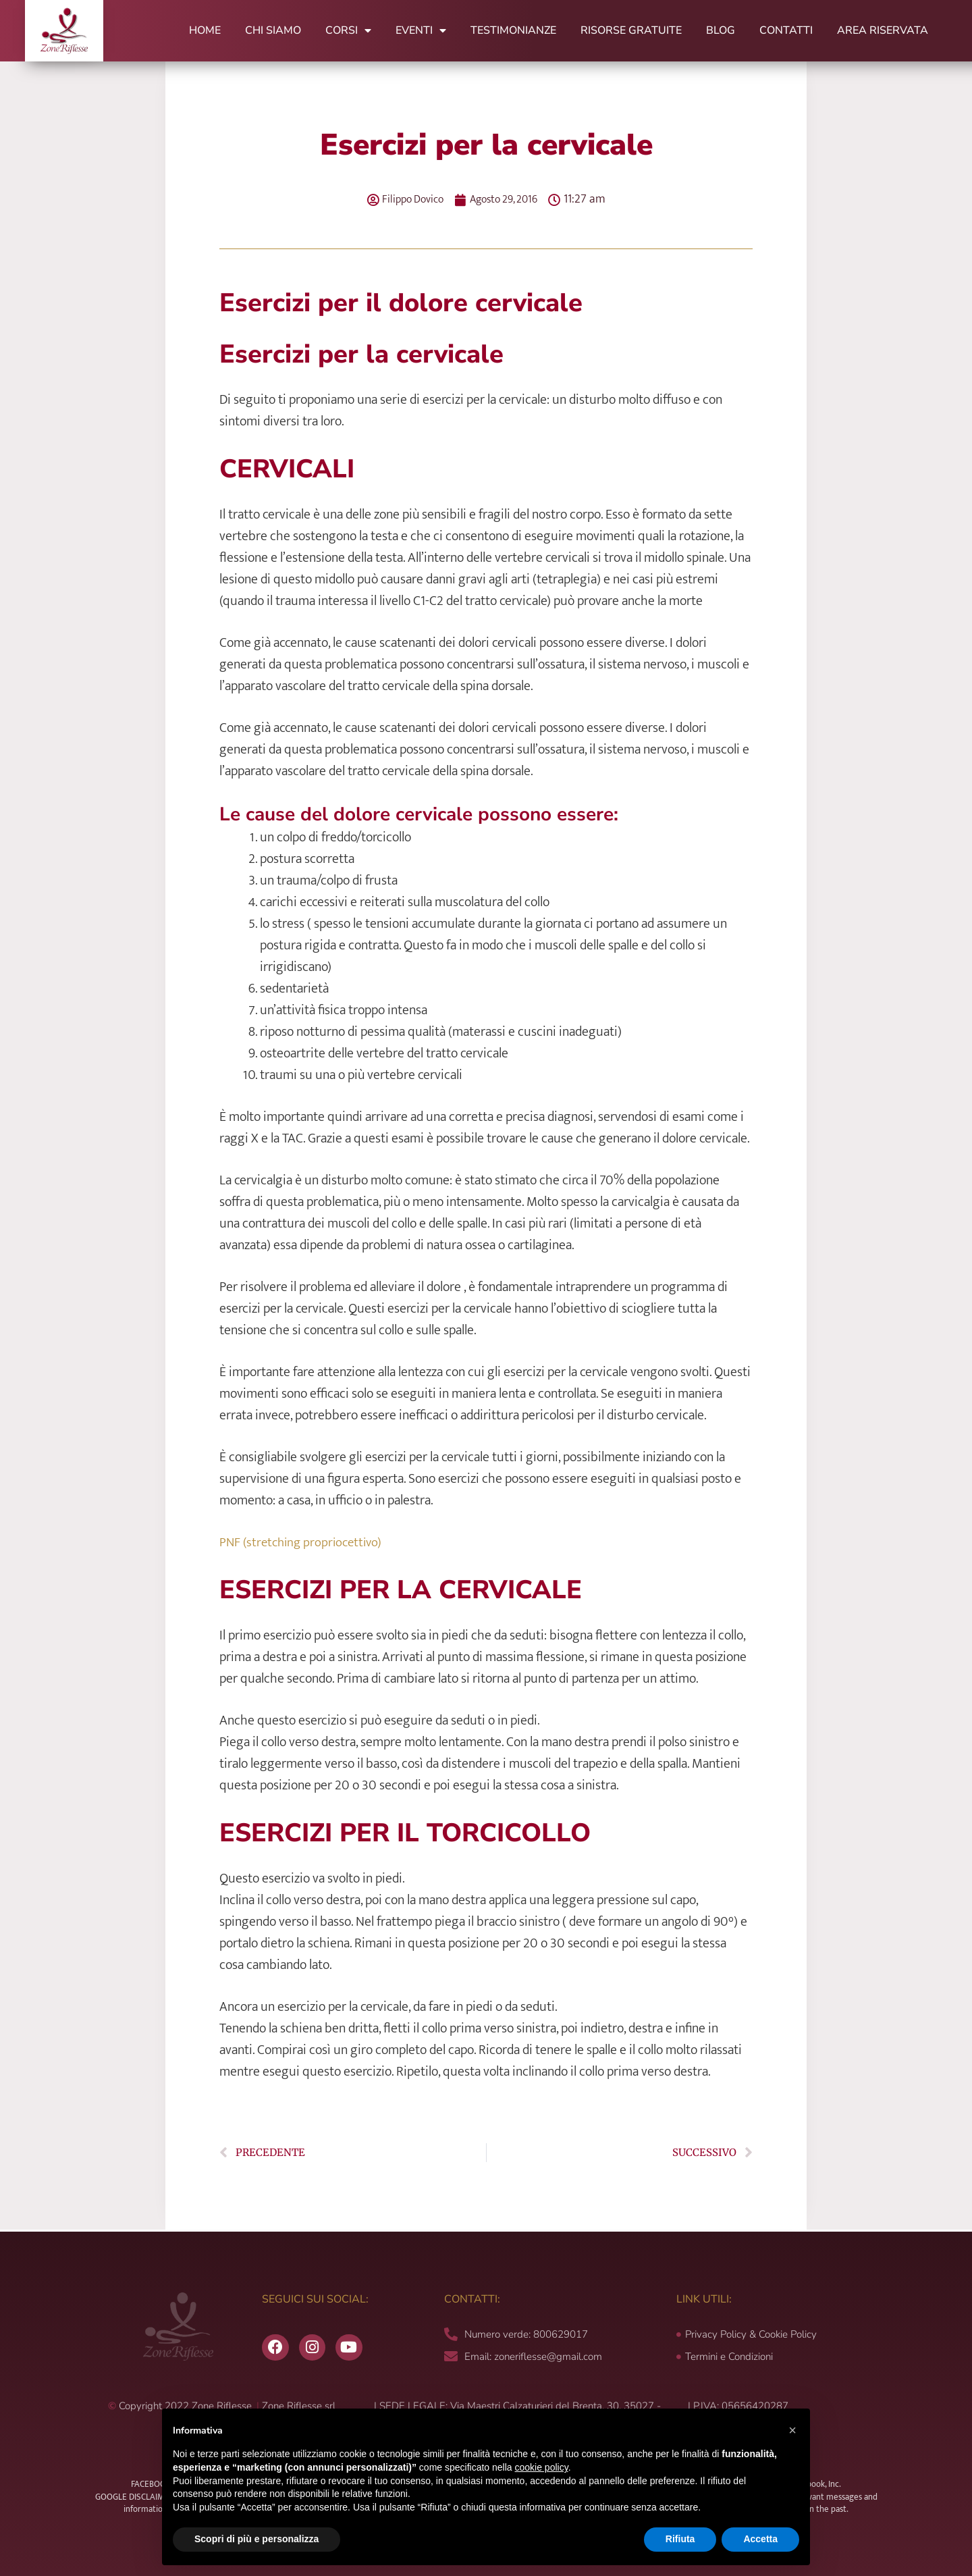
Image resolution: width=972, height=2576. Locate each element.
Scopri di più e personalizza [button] (256, 2538)
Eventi (421, 30)
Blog (720, 30)
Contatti (786, 30)
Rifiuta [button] (680, 2538)
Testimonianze (513, 30)
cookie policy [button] (541, 2467)
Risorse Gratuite (631, 30)
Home (205, 30)
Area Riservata (882, 30)
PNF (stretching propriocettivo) (304, 1542)
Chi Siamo (273, 30)
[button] (792, 2430)
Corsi (348, 30)
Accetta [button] (760, 2538)
